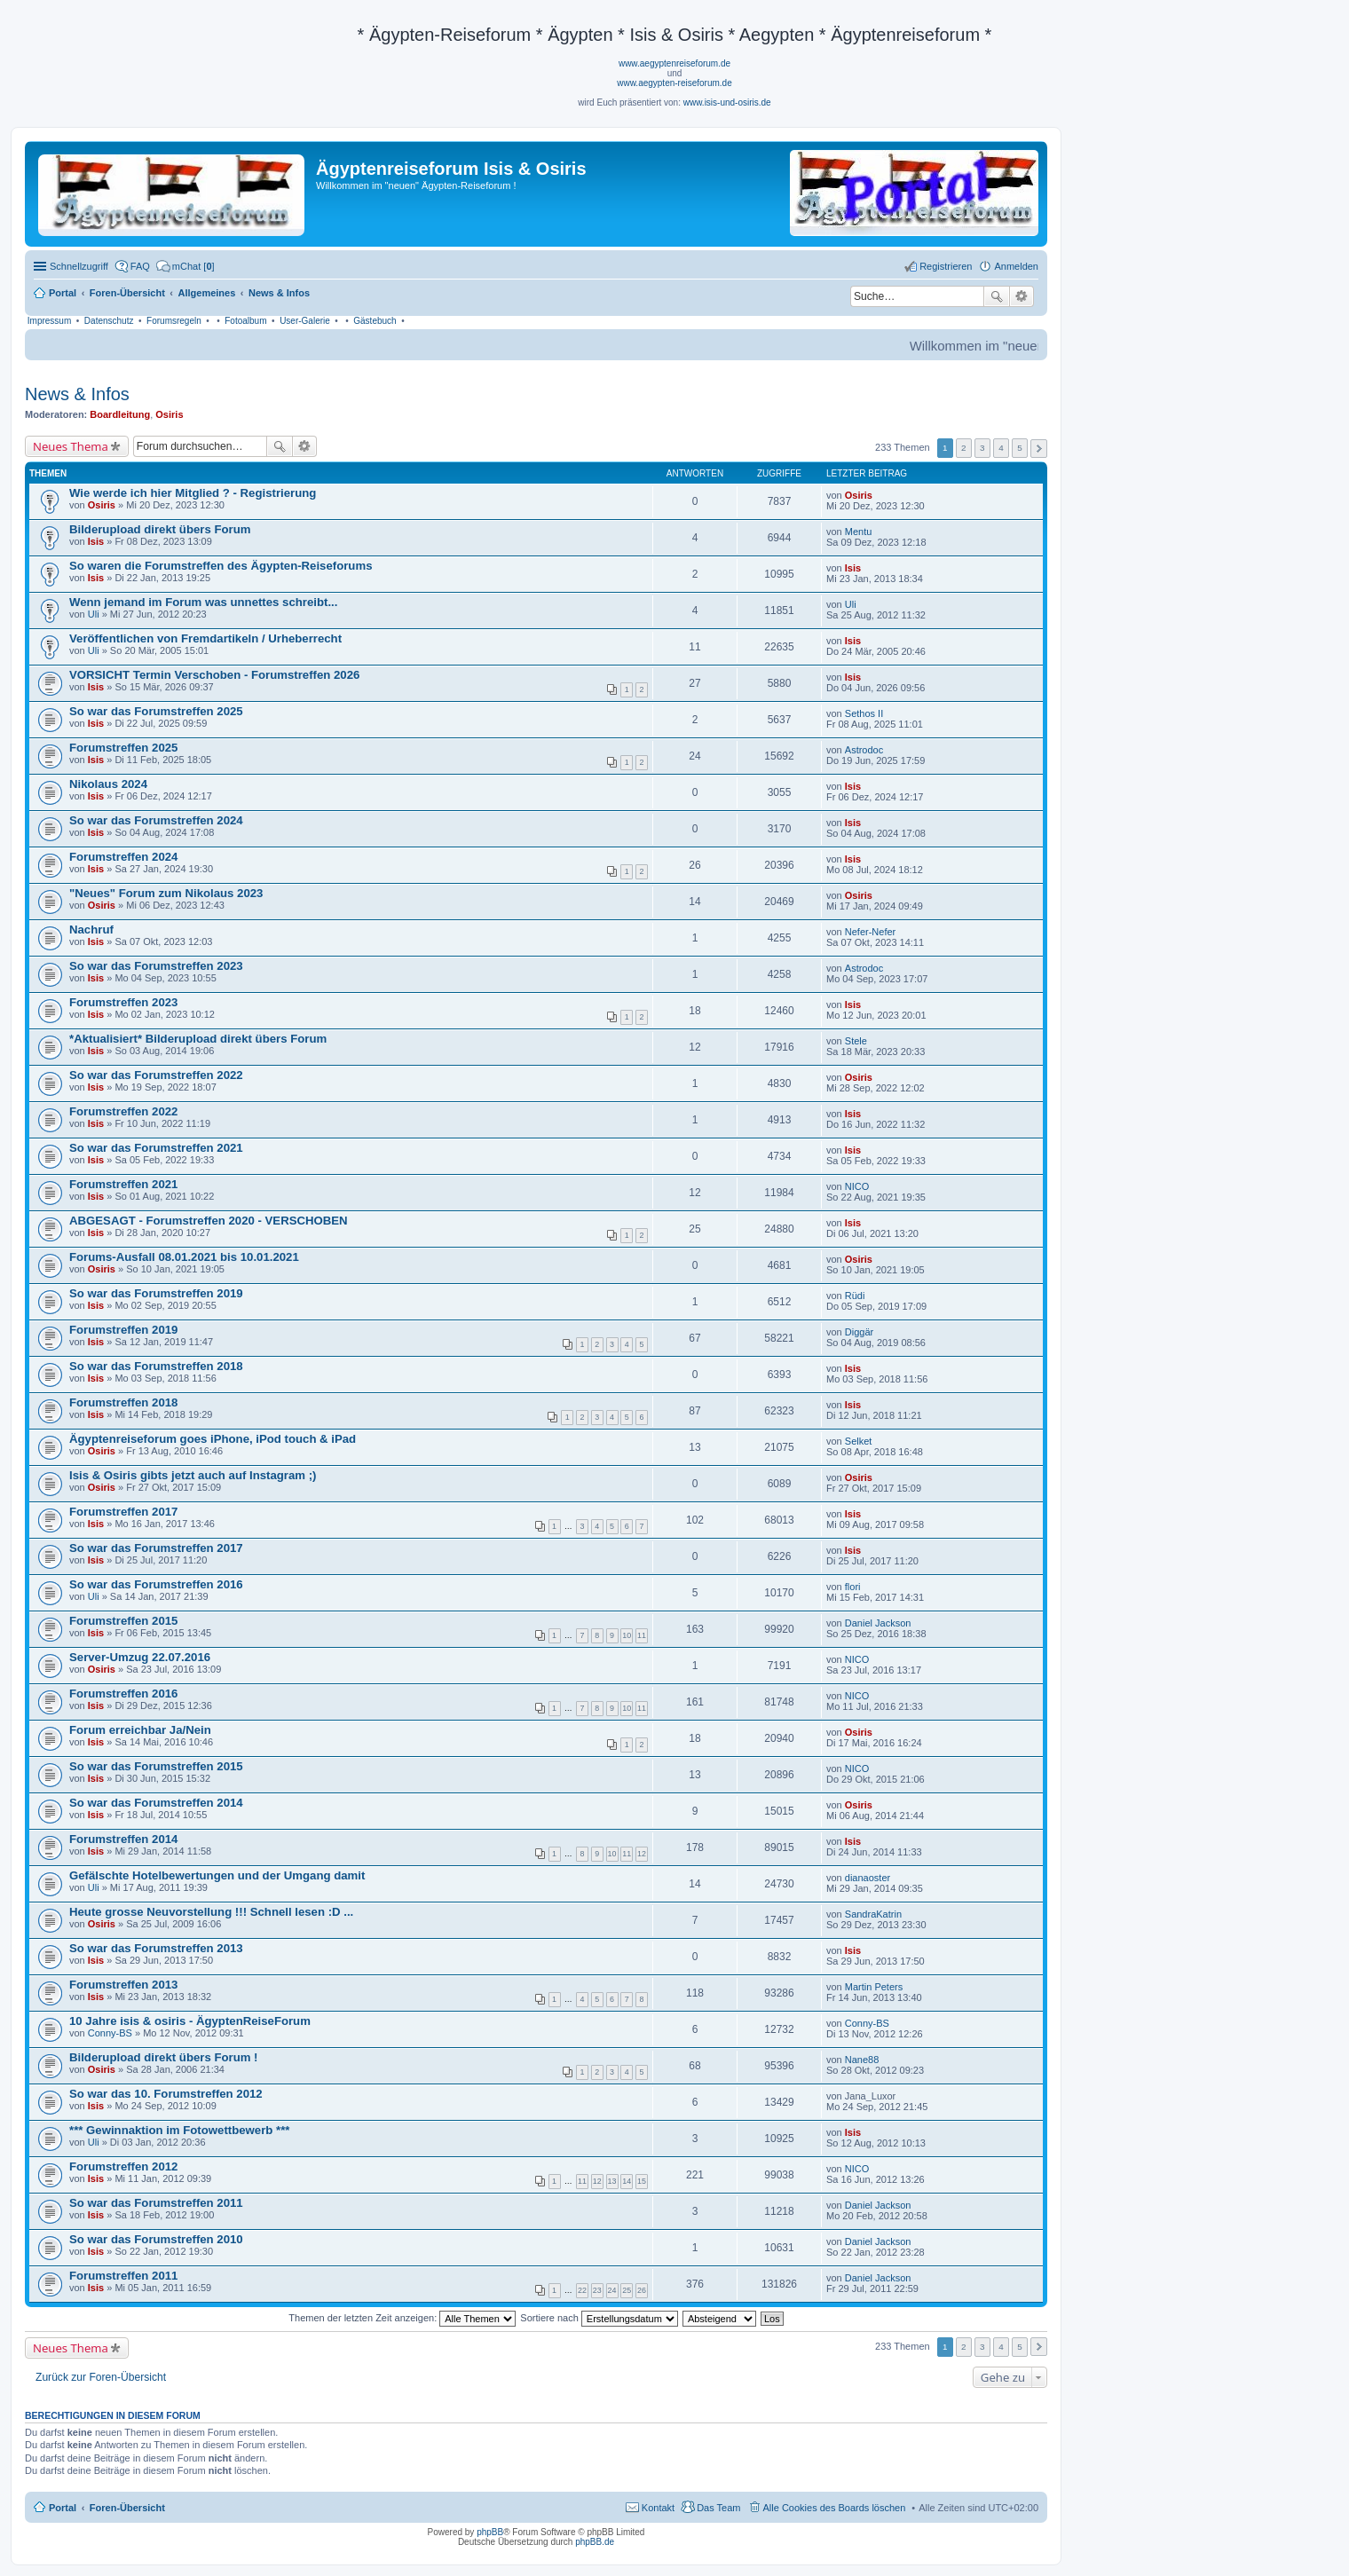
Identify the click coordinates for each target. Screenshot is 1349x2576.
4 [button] (1001, 448)
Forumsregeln (173, 321)
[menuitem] (185, 266)
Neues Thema (70, 446)
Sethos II (864, 713)
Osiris (169, 414)
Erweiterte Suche (1022, 296)
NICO (857, 1186)
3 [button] (982, 448)
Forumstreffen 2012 (123, 2166)
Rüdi (855, 1295)
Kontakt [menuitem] (658, 2507)
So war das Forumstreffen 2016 (156, 1584)
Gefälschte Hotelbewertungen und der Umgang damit (217, 1875)
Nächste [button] (1038, 448)
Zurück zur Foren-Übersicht (101, 2377)
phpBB (490, 2532)
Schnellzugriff (79, 266)
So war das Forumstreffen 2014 (156, 1802)
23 (597, 2290)
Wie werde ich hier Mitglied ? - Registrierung (192, 493)
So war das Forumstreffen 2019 (156, 1293)
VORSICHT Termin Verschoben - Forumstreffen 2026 (214, 674)
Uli (93, 614)
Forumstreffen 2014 (123, 1839)
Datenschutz (109, 321)
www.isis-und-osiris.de (727, 102)
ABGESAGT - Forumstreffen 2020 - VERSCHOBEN (208, 1220)
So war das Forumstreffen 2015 (156, 1766)
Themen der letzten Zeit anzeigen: (402, 2317)
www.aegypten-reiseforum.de (674, 83)
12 (641, 1853)
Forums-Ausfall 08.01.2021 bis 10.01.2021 (184, 1257)
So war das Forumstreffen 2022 (156, 1075)
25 (626, 2290)
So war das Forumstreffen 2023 (156, 966)
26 (641, 2290)
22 (582, 2290)
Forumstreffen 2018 (123, 1402)
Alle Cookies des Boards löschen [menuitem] (834, 2507)
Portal (62, 293)
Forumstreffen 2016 (123, 1693)
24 (612, 2290)
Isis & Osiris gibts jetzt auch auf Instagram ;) (192, 1475)
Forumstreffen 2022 (123, 1111)
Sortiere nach (598, 2317)
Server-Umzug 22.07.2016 (139, 1657)
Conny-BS (110, 2033)
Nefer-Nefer (870, 931)
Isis (96, 541)
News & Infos (77, 394)
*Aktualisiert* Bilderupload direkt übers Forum (198, 1038)
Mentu (858, 531)
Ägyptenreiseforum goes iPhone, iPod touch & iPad (212, 1439)
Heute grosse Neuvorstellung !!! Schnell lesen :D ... (211, 1911)
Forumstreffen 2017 (123, 1511)
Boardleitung (120, 414)
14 (626, 2181)
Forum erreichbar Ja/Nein (140, 1730)
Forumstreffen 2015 (123, 1620)
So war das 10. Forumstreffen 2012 (166, 2093)
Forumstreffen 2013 (123, 1984)
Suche (996, 296)
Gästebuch (374, 321)
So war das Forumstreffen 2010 (156, 2239)
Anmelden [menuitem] (1016, 266)
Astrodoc (864, 749)
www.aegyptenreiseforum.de (674, 63)
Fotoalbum (245, 321)
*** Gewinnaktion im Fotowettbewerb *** (179, 2130)
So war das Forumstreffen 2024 (156, 820)
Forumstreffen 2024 (123, 856)
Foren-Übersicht (127, 2507)
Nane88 (862, 2059)
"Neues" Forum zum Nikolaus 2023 (166, 893)
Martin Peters (874, 1986)
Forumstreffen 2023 (123, 1002)
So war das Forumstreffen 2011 (156, 2203)
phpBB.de (594, 2542)
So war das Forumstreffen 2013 (156, 1948)
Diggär (859, 1332)
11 (641, 1635)
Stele (856, 1041)
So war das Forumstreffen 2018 (156, 1366)
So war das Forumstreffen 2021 (156, 1147)
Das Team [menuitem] (718, 2507)
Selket (858, 1441)
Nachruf (91, 929)
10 (626, 1635)
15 (641, 2181)
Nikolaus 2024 (108, 784)
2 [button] (963, 448)
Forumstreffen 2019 (123, 1329)
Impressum (49, 321)
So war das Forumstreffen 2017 (156, 1548)
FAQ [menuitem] (140, 266)
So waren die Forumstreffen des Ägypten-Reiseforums (220, 565)
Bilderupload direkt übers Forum (159, 529)
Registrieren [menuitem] (945, 266)
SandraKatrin (873, 1914)
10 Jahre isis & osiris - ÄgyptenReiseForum (190, 2021)
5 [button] (1019, 448)
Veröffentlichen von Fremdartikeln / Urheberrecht (205, 638)
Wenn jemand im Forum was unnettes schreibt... (203, 602)
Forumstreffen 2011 (123, 2275)
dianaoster (867, 1877)
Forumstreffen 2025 (123, 747)
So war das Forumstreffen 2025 (156, 711)
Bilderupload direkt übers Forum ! (163, 2057)
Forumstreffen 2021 (123, 1184)
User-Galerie (305, 321)
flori (853, 1586)
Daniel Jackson (878, 1623)
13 (612, 2181)
